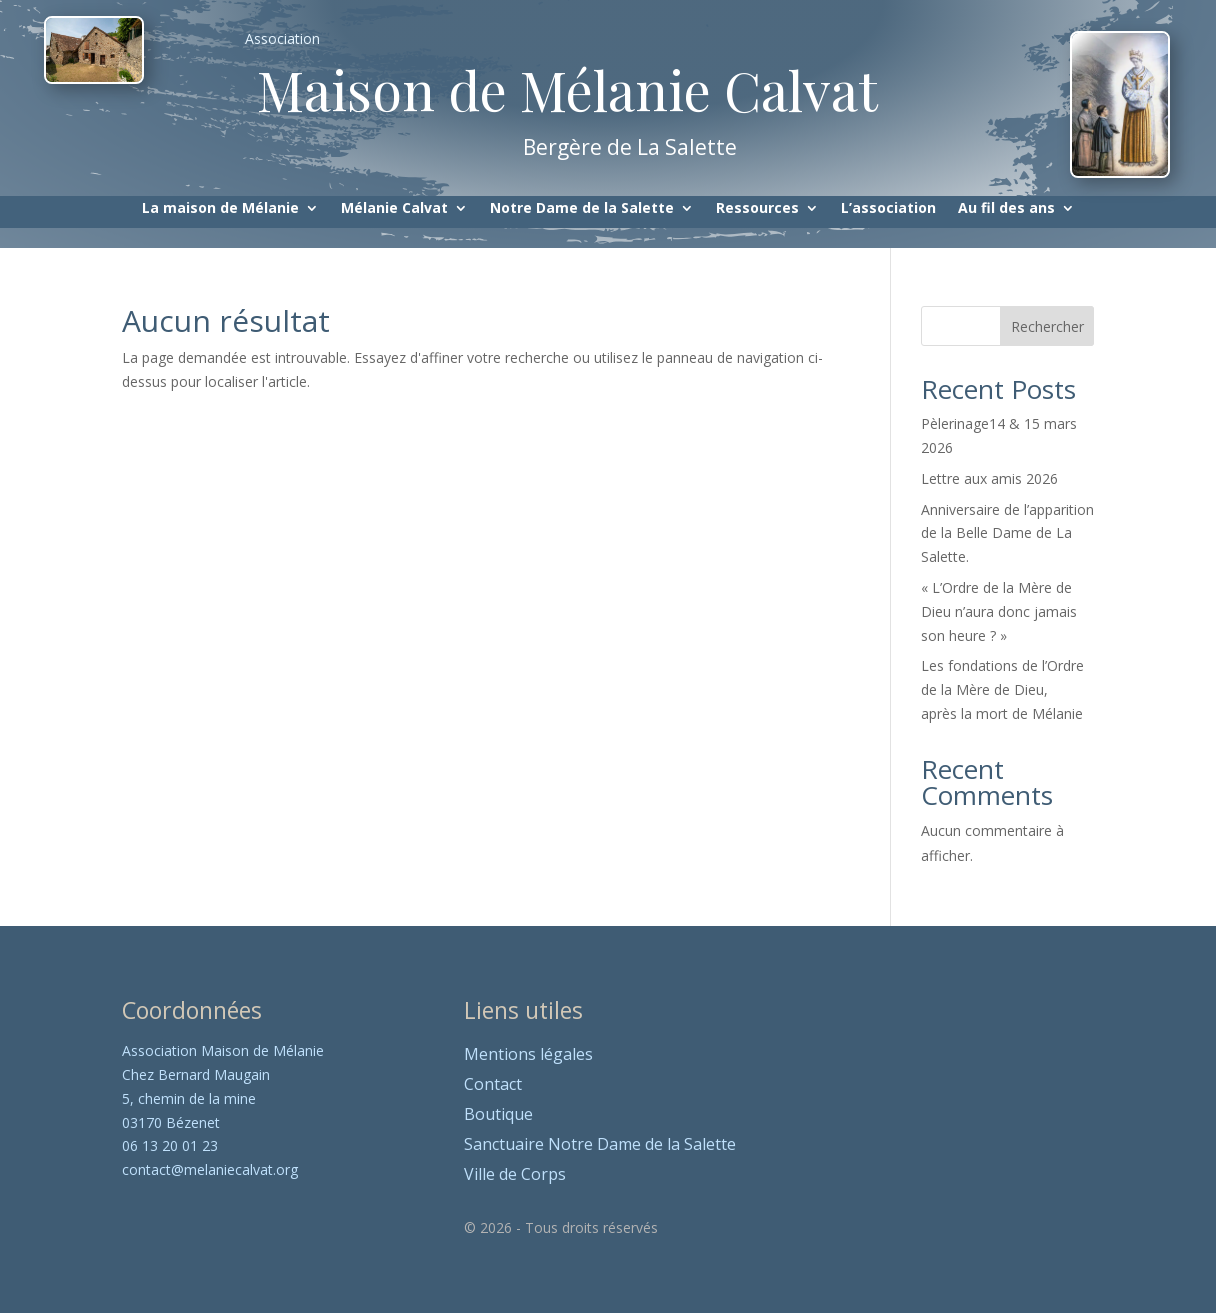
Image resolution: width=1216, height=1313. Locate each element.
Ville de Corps (515, 1176)
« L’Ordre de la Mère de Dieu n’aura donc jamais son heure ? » (999, 611)
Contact (493, 1086)
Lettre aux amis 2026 (989, 478)
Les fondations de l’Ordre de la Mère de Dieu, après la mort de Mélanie (1002, 689)
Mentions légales (528, 1056)
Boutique (498, 1116)
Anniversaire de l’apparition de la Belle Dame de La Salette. (1007, 533)
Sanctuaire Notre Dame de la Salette (600, 1146)
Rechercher (1047, 326)
